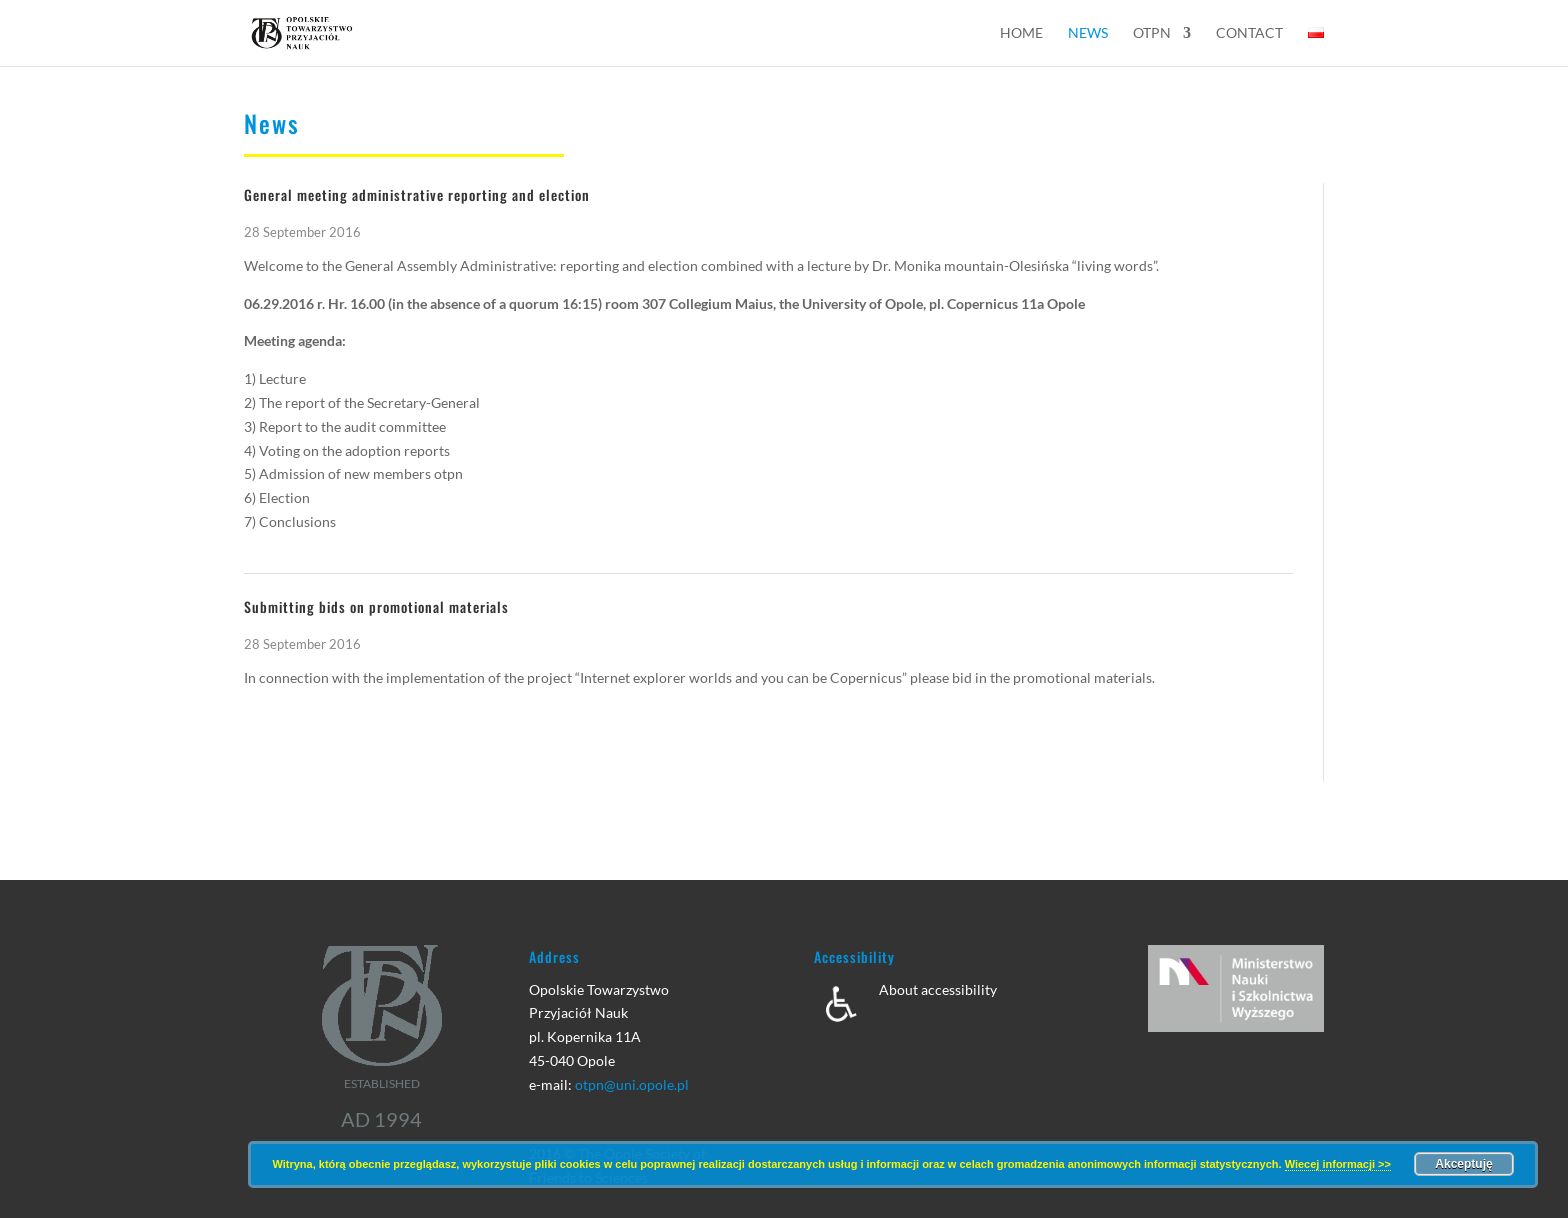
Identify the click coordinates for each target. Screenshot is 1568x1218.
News (1088, 33)
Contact (1249, 33)
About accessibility (938, 989)
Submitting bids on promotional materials (376, 606)
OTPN (1152, 33)
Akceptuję (1463, 1164)
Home (1021, 33)
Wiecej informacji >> (1338, 1164)
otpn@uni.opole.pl (632, 1084)
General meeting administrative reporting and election (417, 194)
